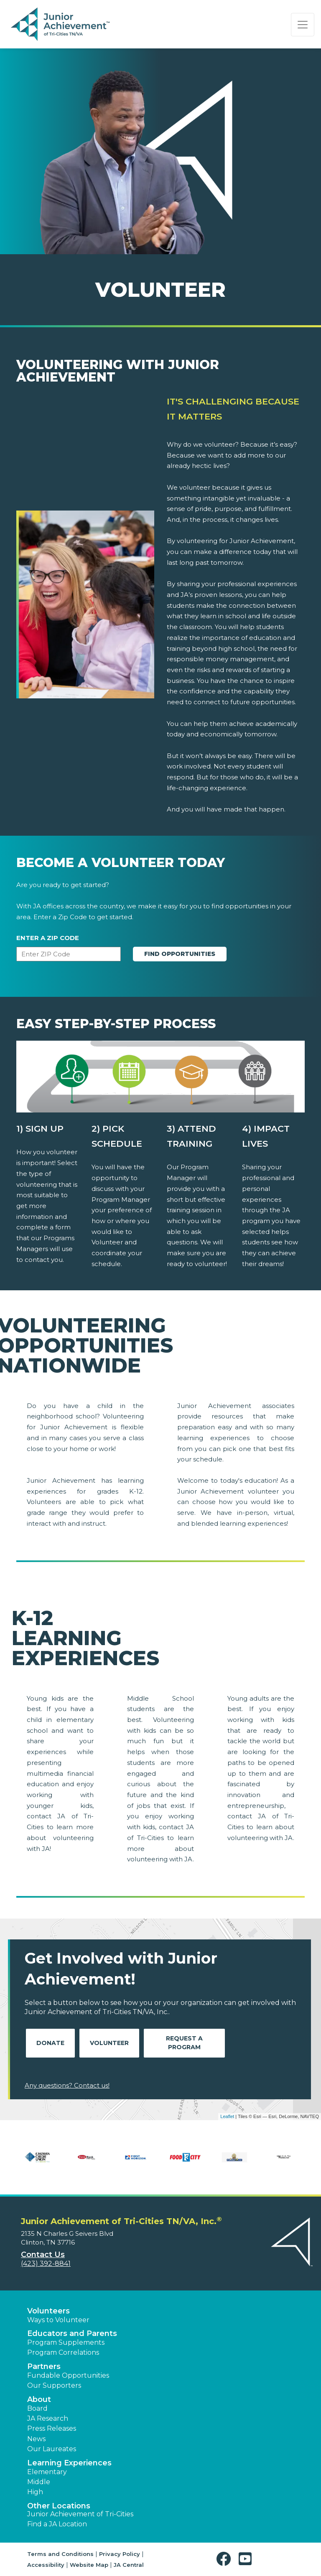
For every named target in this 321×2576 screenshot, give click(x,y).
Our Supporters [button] (54, 2385)
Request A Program (184, 2043)
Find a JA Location (57, 2524)
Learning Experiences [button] (69, 2463)
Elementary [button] (47, 2472)
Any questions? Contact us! (67, 2085)
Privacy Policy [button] (119, 2554)
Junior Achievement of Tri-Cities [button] (80, 2514)
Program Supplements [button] (65, 2342)
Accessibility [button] (45, 2564)
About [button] (39, 2399)
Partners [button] (44, 2366)
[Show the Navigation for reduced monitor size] (302, 24)
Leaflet (227, 2116)
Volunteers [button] (48, 2311)
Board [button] (37, 2408)
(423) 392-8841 (46, 2264)
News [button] (36, 2439)
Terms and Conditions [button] (60, 2554)
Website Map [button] (89, 2564)
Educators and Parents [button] (72, 2333)
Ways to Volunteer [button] (58, 2320)
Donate (50, 2043)
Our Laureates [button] (51, 2449)
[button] (225, 2559)
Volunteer (109, 2043)
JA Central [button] (129, 2564)
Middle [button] (38, 2482)
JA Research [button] (47, 2418)
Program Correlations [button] (63, 2352)
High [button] (35, 2492)
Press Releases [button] (51, 2428)
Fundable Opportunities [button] (68, 2375)
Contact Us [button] (43, 2254)
